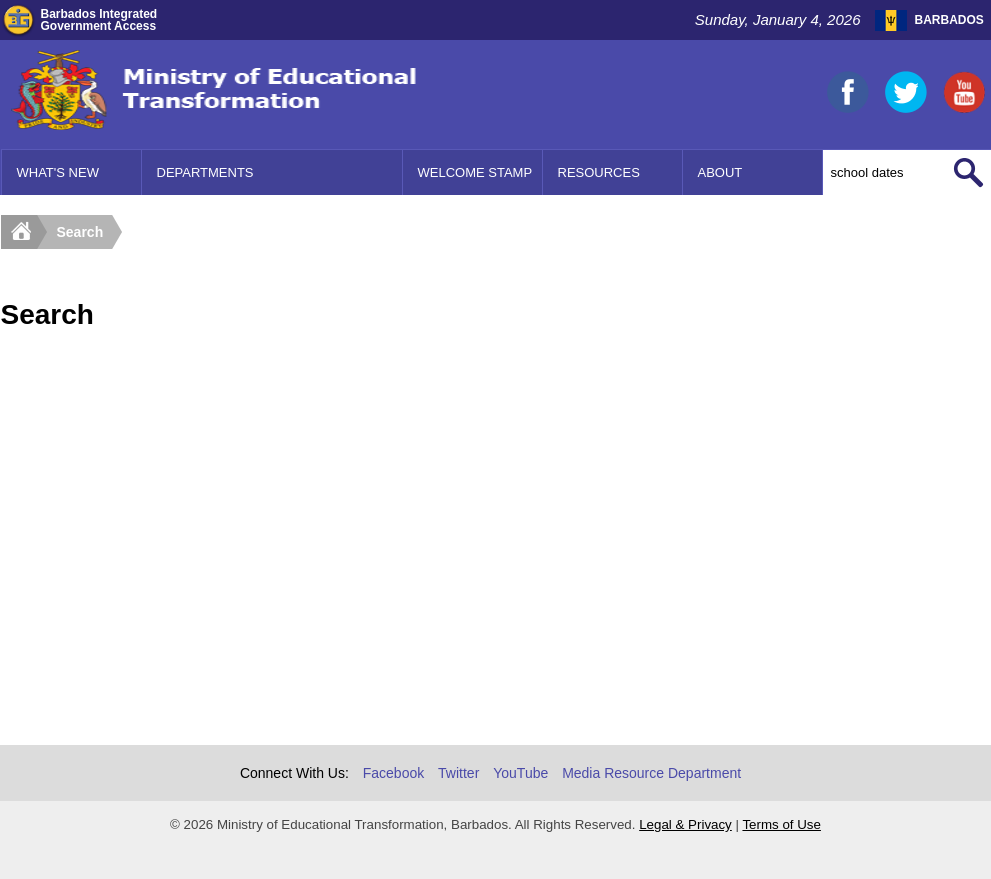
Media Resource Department (651, 773)
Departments (205, 172)
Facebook (393, 773)
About (720, 172)
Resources (599, 172)
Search (80, 232)
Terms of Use (781, 824)
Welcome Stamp (475, 172)
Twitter (458, 773)
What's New (58, 172)
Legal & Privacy (685, 824)
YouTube (520, 773)
